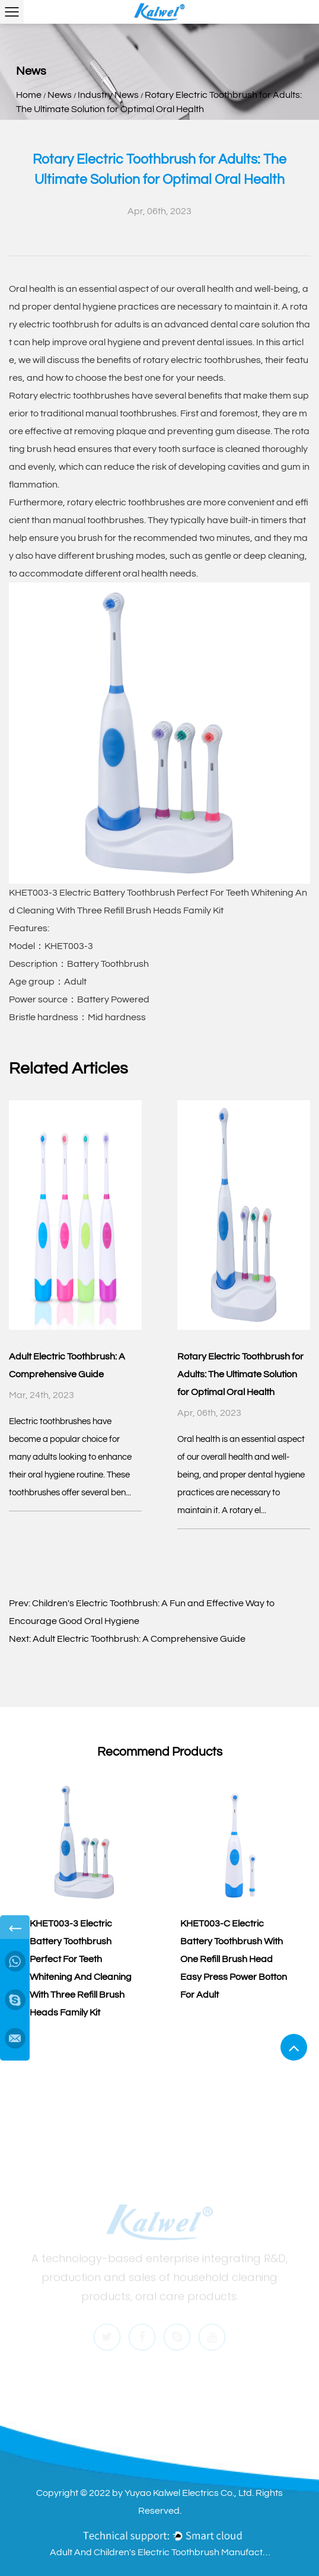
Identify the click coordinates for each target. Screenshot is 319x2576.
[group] (84, 1900)
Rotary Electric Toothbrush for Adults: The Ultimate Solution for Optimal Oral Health (240, 1374)
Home (29, 95)
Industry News (108, 95)
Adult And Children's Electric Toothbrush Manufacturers (162, 2552)
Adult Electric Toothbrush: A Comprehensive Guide (139, 1639)
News (59, 95)
